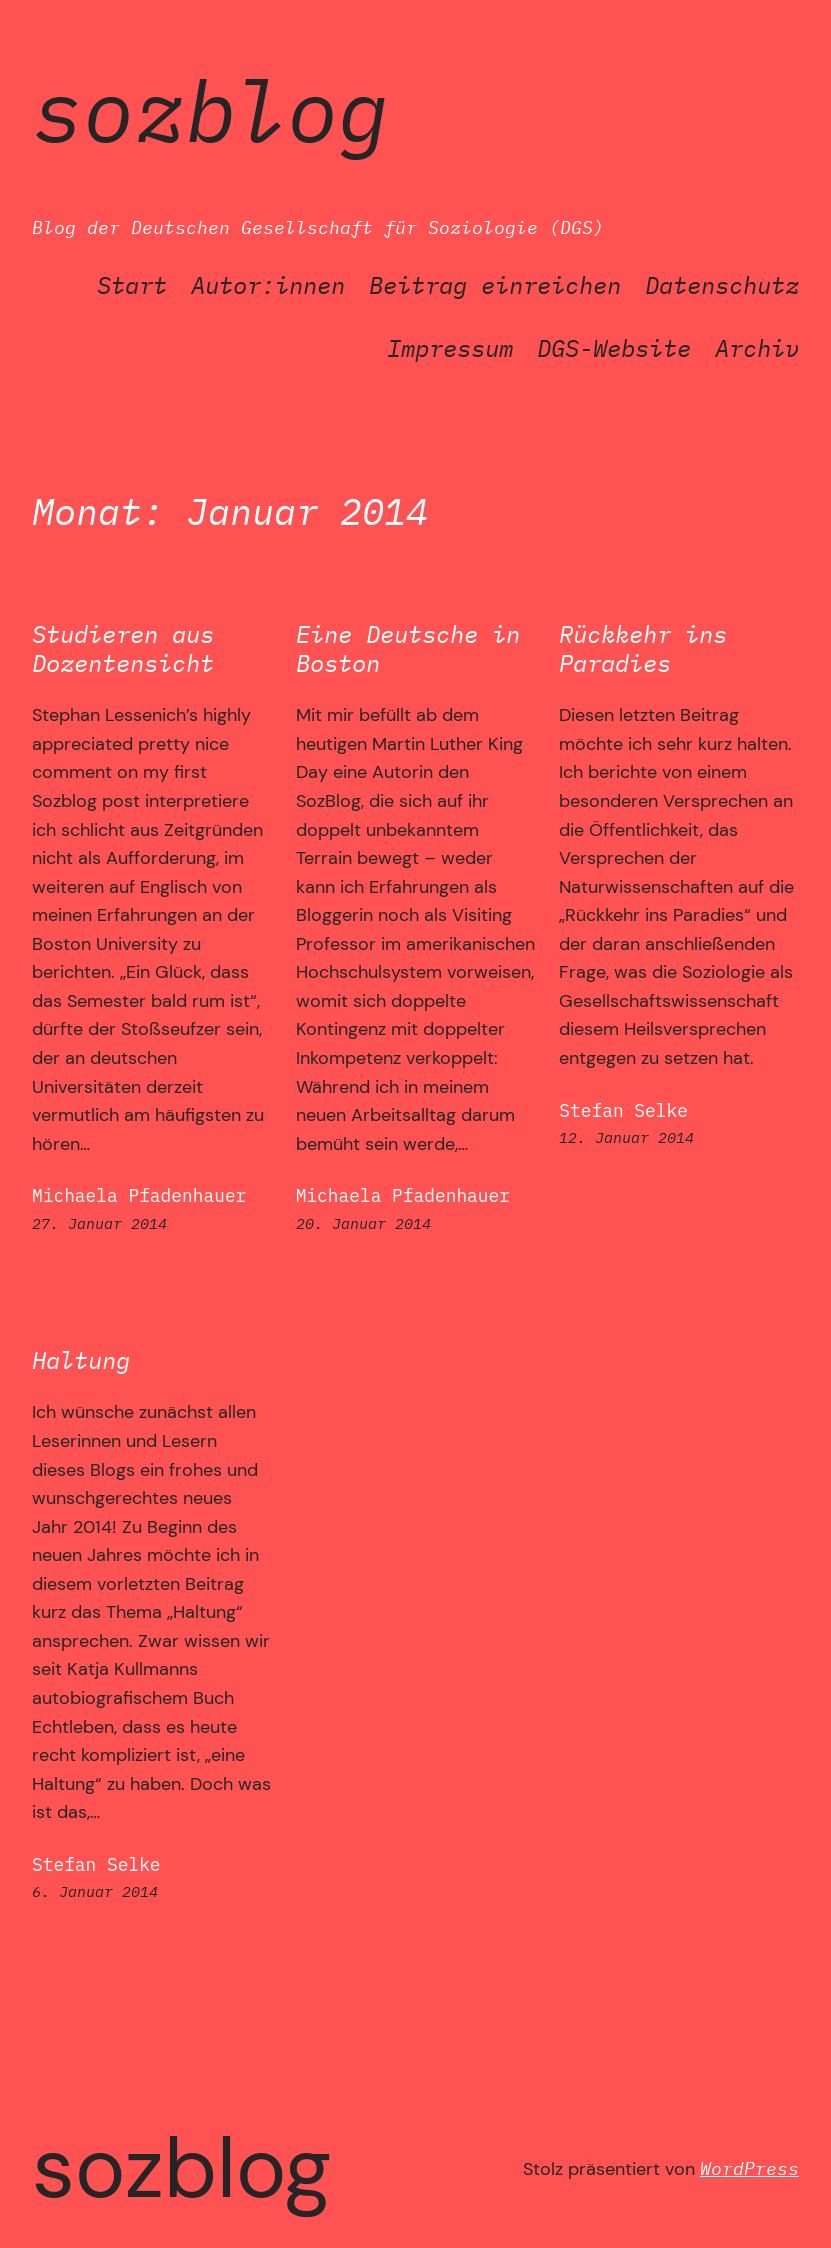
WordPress (749, 2168)
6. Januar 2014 (95, 1891)
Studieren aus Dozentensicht (123, 649)
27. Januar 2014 (99, 1223)
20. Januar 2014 (363, 1223)
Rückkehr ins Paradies (643, 649)
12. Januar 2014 (626, 1137)
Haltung (81, 1360)
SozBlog (210, 110)
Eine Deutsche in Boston (408, 649)
